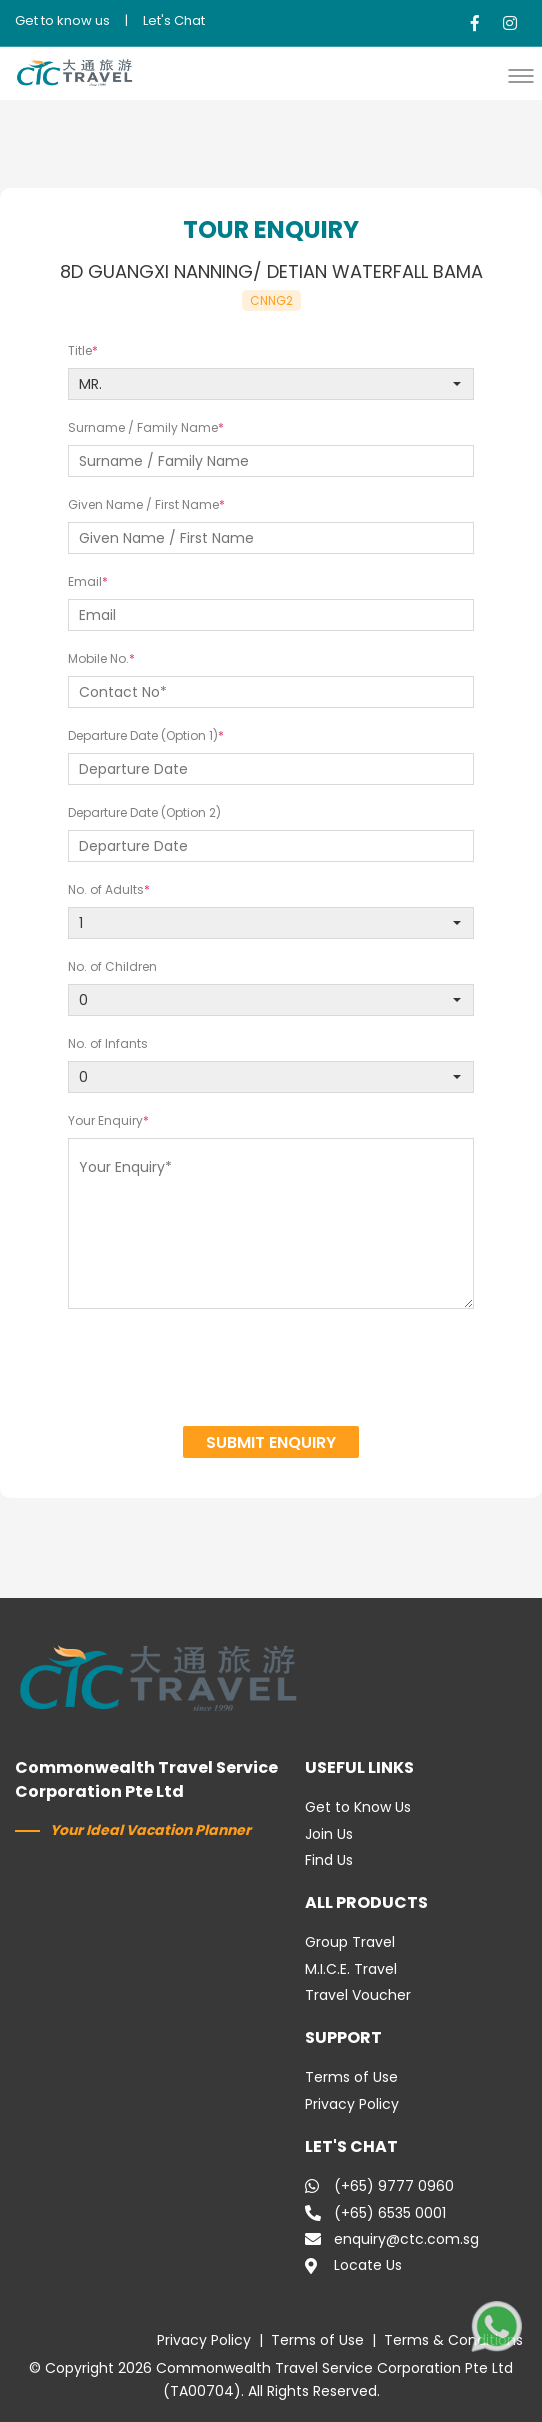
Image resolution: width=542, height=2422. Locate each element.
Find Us (329, 1860)
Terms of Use (351, 2077)
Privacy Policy (352, 2104)
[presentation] (272, 1370)
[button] (526, 75)
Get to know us (62, 20)
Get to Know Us (358, 1807)
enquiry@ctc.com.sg (392, 2239)
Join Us (329, 1834)
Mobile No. (98, 658)
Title (80, 350)
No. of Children (112, 966)
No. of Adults (106, 889)
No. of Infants (108, 1043)
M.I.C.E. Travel (351, 1969)
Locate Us (353, 2265)
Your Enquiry (105, 1120)
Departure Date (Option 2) (144, 812)
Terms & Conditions (453, 2340)
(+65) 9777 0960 (379, 2186)
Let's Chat (174, 20)
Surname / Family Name (143, 427)
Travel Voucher (358, 1995)
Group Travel (350, 1942)
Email (85, 581)
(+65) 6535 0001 (375, 2213)
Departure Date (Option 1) (143, 735)
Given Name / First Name (143, 504)
